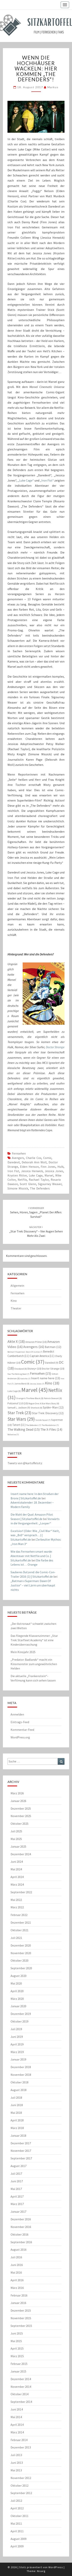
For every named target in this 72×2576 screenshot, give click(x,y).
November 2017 (21, 2151)
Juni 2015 (17, 2333)
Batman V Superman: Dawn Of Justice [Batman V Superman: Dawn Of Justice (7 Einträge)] (24, 1352)
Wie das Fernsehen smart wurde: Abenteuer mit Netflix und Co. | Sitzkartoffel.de (31, 1556)
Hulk (60, 1166)
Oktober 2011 (19, 2516)
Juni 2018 (17, 2105)
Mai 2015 (16, 2341)
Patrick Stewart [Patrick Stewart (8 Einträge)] (53, 1398)
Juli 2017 (16, 2173)
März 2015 (17, 2356)
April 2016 (17, 2280)
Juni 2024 (17, 1861)
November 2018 (21, 2075)
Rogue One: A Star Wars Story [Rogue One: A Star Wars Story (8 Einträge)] (43, 1403)
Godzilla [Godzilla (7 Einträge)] (25, 1378)
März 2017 (17, 2204)
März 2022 (17, 1907)
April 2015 (17, 2348)
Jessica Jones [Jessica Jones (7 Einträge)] (37, 1384)
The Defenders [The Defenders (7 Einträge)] (33, 1425)
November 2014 (21, 2387)
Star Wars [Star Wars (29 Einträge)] (21, 1419)
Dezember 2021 (21, 1922)
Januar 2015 (18, 2371)
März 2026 (17, 1793)
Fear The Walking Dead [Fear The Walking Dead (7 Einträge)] (18, 1374)
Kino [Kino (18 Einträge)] (52, 1383)
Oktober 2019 (19, 2021)
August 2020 (18, 1976)
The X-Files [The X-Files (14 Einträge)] (51, 1429)
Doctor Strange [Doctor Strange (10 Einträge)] (53, 1368)
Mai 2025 (16, 1839)
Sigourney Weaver (50, 1184)
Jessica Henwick (32, 1171)
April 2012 (17, 2508)
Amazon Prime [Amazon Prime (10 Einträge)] (36, 1342)
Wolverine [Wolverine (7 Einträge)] (13, 1434)
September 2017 (21, 2158)
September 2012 (21, 2493)
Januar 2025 (18, 1846)
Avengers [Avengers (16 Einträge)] (33, 1347)
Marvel (49, 1175)
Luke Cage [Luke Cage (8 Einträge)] (14, 1391)
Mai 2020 (16, 1983)
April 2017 (17, 2196)
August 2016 (18, 2249)
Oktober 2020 (19, 1960)
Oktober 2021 (19, 1930)
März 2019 (17, 2052)
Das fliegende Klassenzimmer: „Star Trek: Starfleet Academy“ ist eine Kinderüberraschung (34, 1640)
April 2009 (17, 2546)
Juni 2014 (17, 2409)
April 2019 (17, 2044)
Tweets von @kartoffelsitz (24, 1463)
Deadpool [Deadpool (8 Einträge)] (20, 1368)
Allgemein (17, 1285)
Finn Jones (48, 1166)
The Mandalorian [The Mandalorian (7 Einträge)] (50, 1425)
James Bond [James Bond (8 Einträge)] (21, 1383)
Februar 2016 (19, 2295)
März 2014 (17, 2432)
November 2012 (21, 2478)
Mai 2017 (16, 2189)
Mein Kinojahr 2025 (23, 1652)
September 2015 (21, 2326)
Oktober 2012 (19, 2485)
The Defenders (40, 1188)
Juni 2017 (17, 2181)
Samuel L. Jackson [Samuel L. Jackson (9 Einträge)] (18, 1407)
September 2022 (21, 1892)
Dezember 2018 (21, 2067)
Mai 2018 (16, 2113)
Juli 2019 (16, 2029)
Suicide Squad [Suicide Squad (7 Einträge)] (42, 1420)
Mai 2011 (16, 2523)
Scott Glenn (28, 1184)
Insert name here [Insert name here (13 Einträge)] (45, 1378)
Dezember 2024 (21, 1854)
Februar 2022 (19, 1915)
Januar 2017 (18, 2211)
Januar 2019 (18, 2059)
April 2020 (17, 1991)
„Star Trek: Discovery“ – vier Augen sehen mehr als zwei (36, 1231)
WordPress (55, 2567)
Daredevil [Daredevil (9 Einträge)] (51, 1362)
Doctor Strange (55, 1047)
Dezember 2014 (21, 2379)
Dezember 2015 (21, 2310)
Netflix (22, 1179)
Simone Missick (17, 1188)
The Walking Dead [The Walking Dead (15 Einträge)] (23, 1429)
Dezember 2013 (21, 2447)
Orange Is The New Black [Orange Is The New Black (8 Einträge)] (29, 1398)
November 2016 (21, 2227)
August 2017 (18, 2166)
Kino (14, 1301)
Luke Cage (36, 1175)
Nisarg (41, 2571)
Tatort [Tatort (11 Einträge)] (19, 1425)
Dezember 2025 (21, 1808)
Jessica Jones (54, 1171)
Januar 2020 (18, 2006)
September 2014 (21, 2402)
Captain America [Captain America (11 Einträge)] (42, 1356)
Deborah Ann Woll (34, 1162)
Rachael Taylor (39, 1179)
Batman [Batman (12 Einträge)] (53, 1347)
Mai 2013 (16, 2470)
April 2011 (17, 2531)
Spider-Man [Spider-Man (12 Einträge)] (53, 1407)
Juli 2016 (16, 2257)
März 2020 (17, 1999)
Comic (47, 1158)
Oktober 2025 (19, 1823)
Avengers (18, 1158)
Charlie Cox (33, 1158)
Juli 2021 (16, 1938)
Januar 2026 (18, 1801)
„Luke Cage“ (26, 480)
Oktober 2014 (19, 2394)
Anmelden (17, 1714)
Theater (16, 1308)
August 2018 (18, 2090)
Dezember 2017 (21, 2143)
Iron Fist (13, 1171)
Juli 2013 (16, 2455)
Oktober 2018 (19, 2082)
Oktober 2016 (19, 2234)
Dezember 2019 (21, 2014)
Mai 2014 (16, 2417)
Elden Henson (29, 1166)
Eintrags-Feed (20, 1722)
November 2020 (21, 1953)
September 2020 (21, 1968)
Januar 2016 (18, 2303)
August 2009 (18, 2539)
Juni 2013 (17, 2462)
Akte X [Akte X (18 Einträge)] (16, 1341)
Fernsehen (19, 1153)
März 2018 (17, 2128)
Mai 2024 (16, 1869)
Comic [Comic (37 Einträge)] (33, 1361)
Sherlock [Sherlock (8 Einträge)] (36, 1407)
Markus (53, 87)
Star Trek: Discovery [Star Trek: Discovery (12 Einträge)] (48, 1413)
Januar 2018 (18, 2135)
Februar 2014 (19, 2440)
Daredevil (13, 1162)
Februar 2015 (19, 2364)
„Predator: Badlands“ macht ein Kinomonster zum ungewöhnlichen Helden (34, 1664)
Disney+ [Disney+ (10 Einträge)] (34, 1368)
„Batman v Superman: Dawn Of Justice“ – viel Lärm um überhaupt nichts (33, 1585)
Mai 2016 (16, 2272)
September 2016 (21, 2242)
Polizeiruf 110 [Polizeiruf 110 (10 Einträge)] (17, 1403)
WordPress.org (20, 1737)
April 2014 (17, 2425)
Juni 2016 (17, 2265)
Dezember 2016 (21, 2219)
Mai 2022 (16, 1900)
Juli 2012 (16, 2500)
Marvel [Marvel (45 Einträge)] (34, 1389)
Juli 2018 (16, 2097)
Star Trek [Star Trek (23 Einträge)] (19, 1412)
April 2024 (17, 1877)
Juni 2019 (17, 2037)
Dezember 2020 (21, 1945)
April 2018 (17, 2120)
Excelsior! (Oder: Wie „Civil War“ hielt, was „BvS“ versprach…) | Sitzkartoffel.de (35, 1535)
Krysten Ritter (17, 1175)
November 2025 (21, 1816)
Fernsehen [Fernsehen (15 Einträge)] (40, 1373)
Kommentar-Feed (22, 1730)
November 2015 (21, 2318)
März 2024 (17, 1884)
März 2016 (17, 2288)
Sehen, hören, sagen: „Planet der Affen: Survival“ (36, 1212)
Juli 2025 (16, 1831)
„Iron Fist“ (47, 480)
